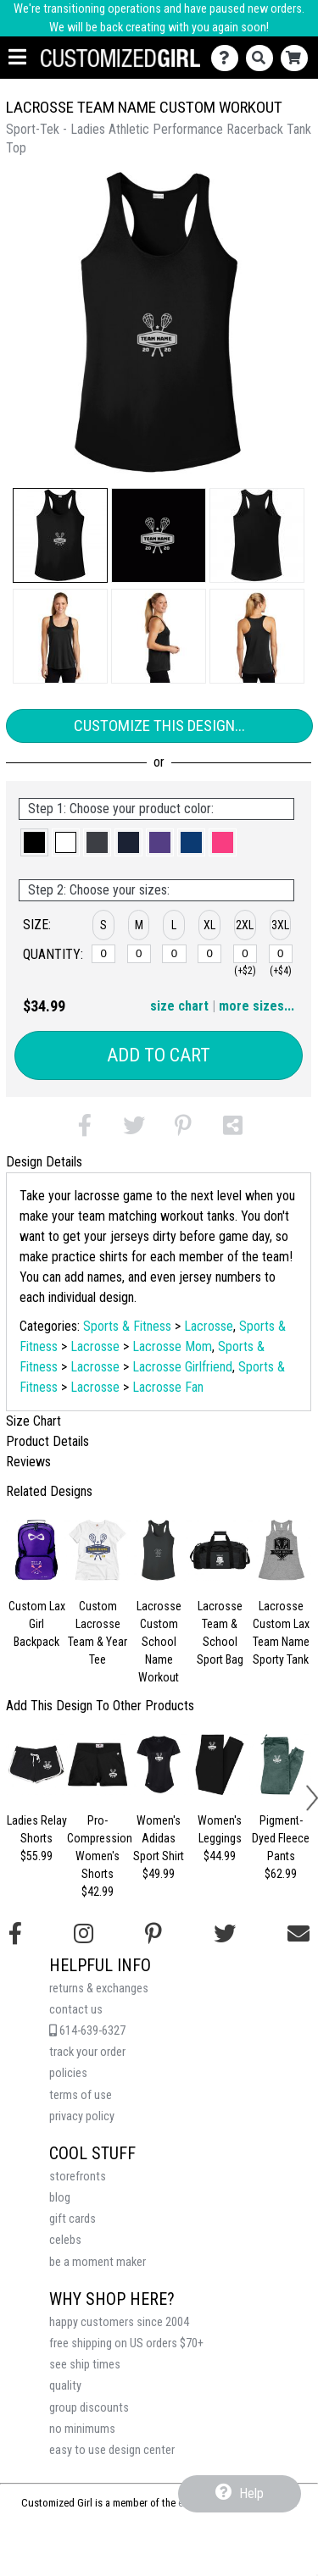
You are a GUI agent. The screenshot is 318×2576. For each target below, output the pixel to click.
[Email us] (298, 1934)
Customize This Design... (159, 725)
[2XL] (245, 954)
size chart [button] (179, 1006)
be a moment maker (97, 2262)
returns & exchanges (98, 1988)
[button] (60, 535)
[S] (103, 954)
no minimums (82, 2429)
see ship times (84, 2364)
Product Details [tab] (47, 1441)
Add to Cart (158, 1055)
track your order (87, 2052)
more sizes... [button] (256, 1006)
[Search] (263, 58)
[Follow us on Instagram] (83, 1934)
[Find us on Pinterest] (153, 1934)
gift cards (72, 2219)
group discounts (89, 2408)
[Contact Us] (228, 58)
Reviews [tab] (28, 1462)
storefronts (77, 2176)
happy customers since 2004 (119, 2322)
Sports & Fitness (127, 1326)
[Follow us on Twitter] (225, 1934)
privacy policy (81, 2116)
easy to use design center (112, 2450)
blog (59, 2198)
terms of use (80, 2095)
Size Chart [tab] (33, 1421)
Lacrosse (208, 1326)
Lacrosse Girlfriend (182, 1367)
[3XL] (281, 954)
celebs (65, 2240)
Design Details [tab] (44, 1162)
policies (68, 2073)
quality (65, 2386)
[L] (174, 954)
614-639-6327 (87, 2031)
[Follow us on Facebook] (15, 1934)
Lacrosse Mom (172, 1346)
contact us (76, 2010)
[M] (139, 954)
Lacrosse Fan (168, 1387)
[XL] (209, 954)
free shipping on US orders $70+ (126, 2343)
